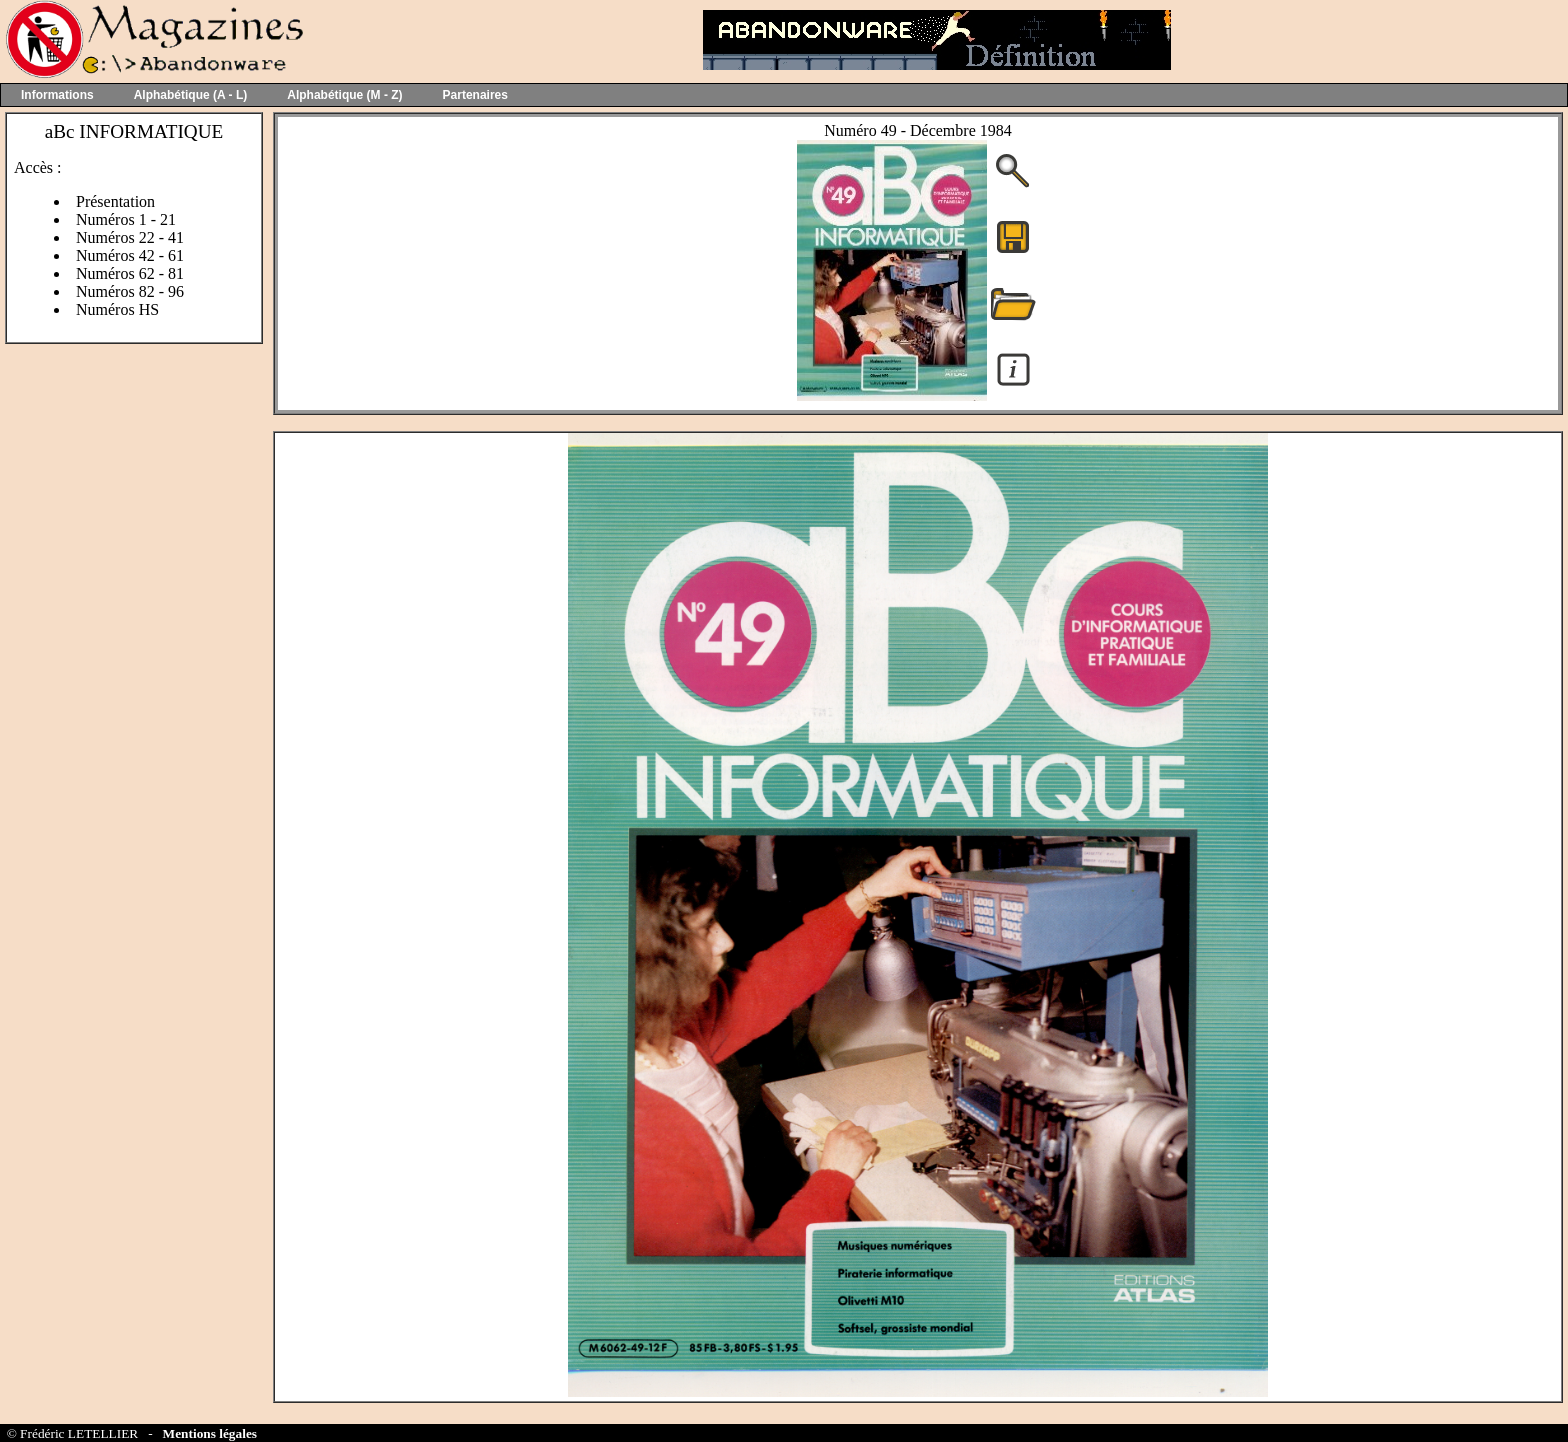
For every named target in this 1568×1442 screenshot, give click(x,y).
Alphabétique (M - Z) (344, 95)
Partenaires (475, 95)
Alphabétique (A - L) (191, 95)
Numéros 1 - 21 (126, 219)
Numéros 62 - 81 (130, 273)
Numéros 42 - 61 (130, 255)
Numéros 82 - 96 (130, 291)
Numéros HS (117, 309)
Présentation (115, 201)
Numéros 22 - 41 (130, 237)
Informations (57, 95)
